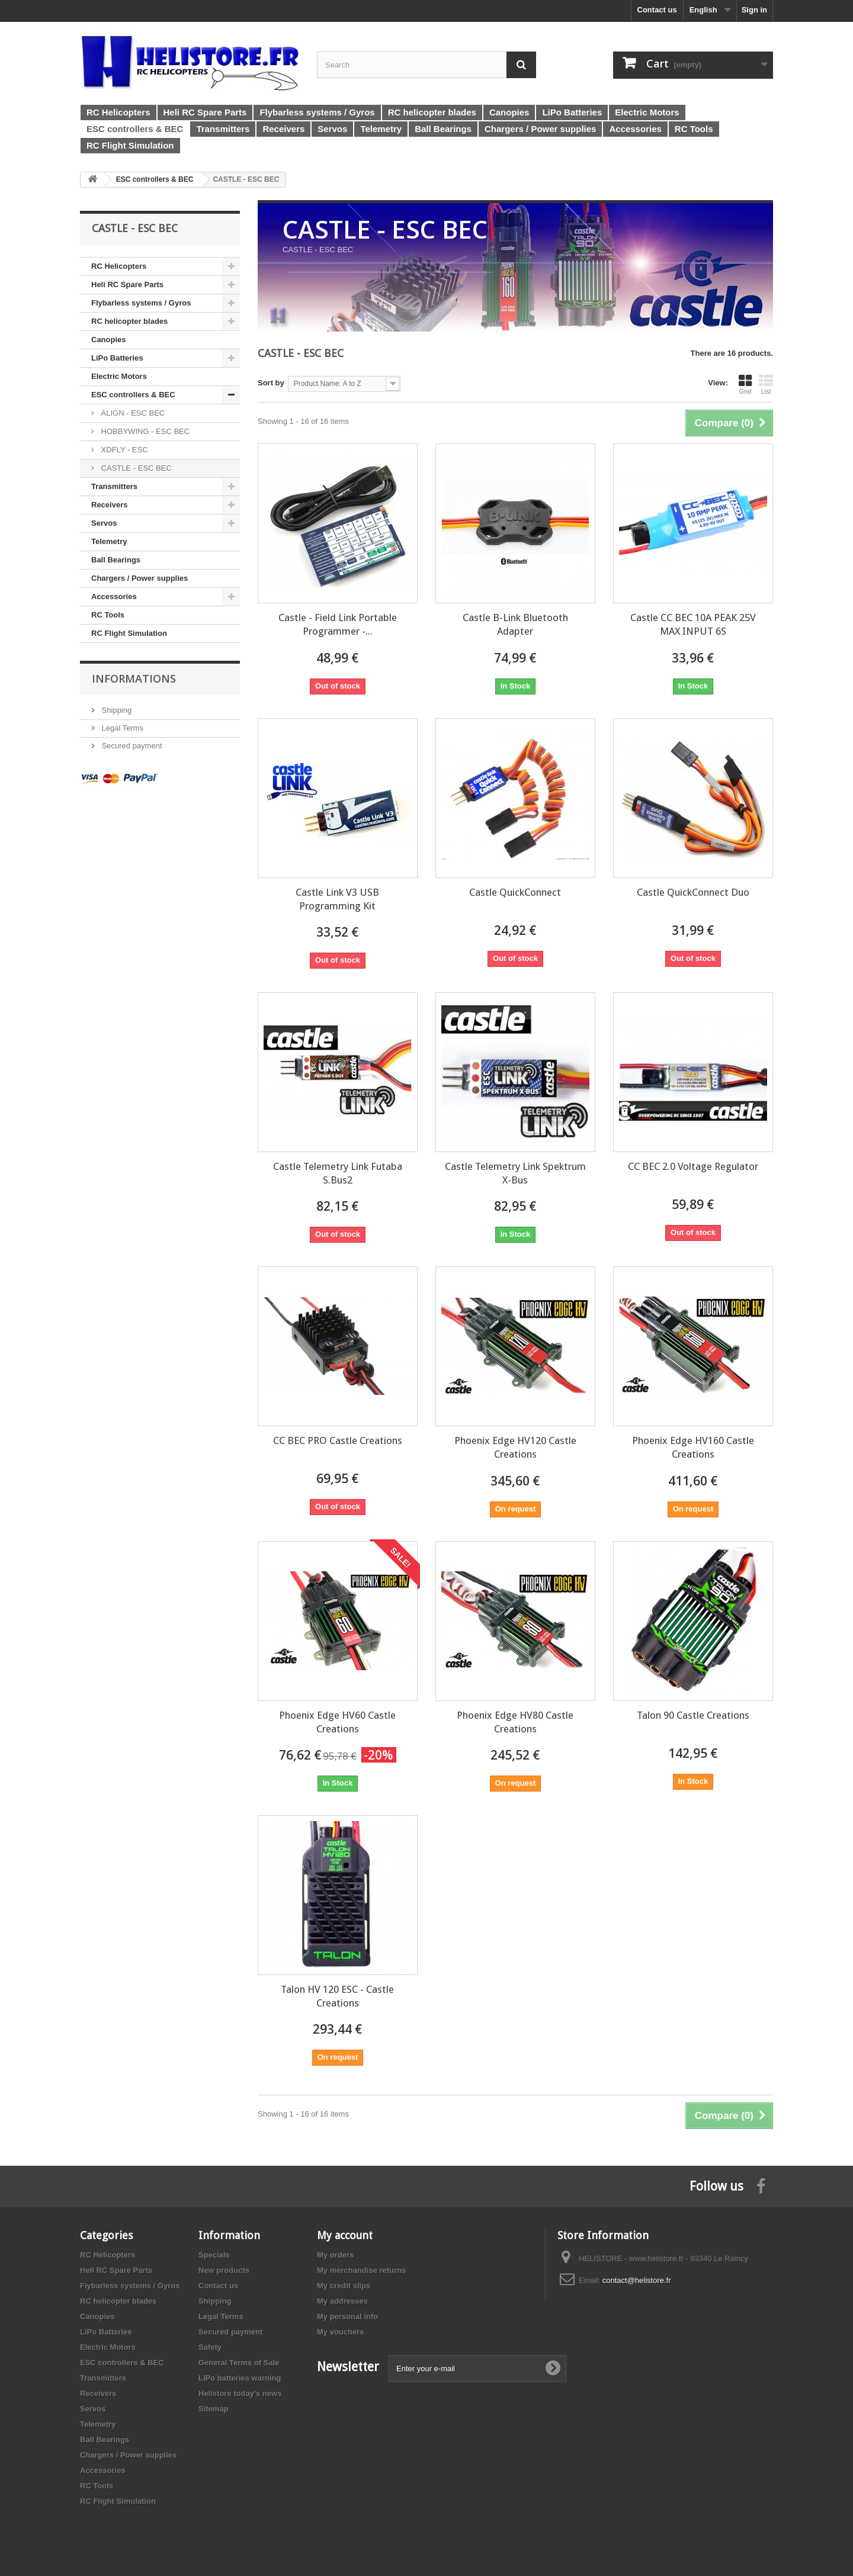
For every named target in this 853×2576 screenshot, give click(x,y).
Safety (210, 2347)
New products (223, 2270)
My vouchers (340, 2331)
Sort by (271, 382)
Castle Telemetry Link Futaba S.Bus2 (337, 1173)
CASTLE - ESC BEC (135, 468)
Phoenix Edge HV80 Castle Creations (515, 1722)
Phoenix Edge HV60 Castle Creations (337, 1722)
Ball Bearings (115, 559)
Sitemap (213, 2408)
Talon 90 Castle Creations (693, 1715)
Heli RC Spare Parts (127, 284)
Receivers (109, 504)
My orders (335, 2254)
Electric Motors (119, 376)
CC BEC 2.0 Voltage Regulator (693, 1166)
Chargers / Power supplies (139, 578)
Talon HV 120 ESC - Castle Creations (337, 1996)
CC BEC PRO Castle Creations (337, 1440)
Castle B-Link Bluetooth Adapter (515, 624)
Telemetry (109, 541)
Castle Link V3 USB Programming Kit (337, 899)
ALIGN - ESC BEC (132, 413)
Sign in (754, 9)
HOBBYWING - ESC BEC (144, 431)
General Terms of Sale (238, 2362)
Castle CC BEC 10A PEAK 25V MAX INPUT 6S (693, 624)
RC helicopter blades (129, 321)
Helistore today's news (239, 2393)
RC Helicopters (118, 266)
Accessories (114, 596)
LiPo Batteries (117, 357)
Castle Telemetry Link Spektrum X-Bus (515, 1173)
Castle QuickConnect (515, 892)
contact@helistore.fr (636, 2280)
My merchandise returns (361, 2270)
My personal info (347, 2316)
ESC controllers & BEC (133, 394)
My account (345, 2235)
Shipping (116, 710)
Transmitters (114, 486)
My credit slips (343, 2285)
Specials (214, 2254)
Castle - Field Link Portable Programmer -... (337, 624)
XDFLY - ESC (123, 449)
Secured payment (131, 745)
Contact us (657, 9)
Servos (104, 523)
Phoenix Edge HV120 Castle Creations (515, 1447)
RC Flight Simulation (129, 633)
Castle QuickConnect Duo (693, 892)
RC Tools (107, 614)
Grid (745, 384)
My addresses (342, 2301)
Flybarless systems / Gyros (141, 302)
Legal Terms (121, 727)
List (766, 384)
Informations (134, 678)
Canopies (108, 339)
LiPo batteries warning (239, 2378)
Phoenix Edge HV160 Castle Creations (693, 1447)
